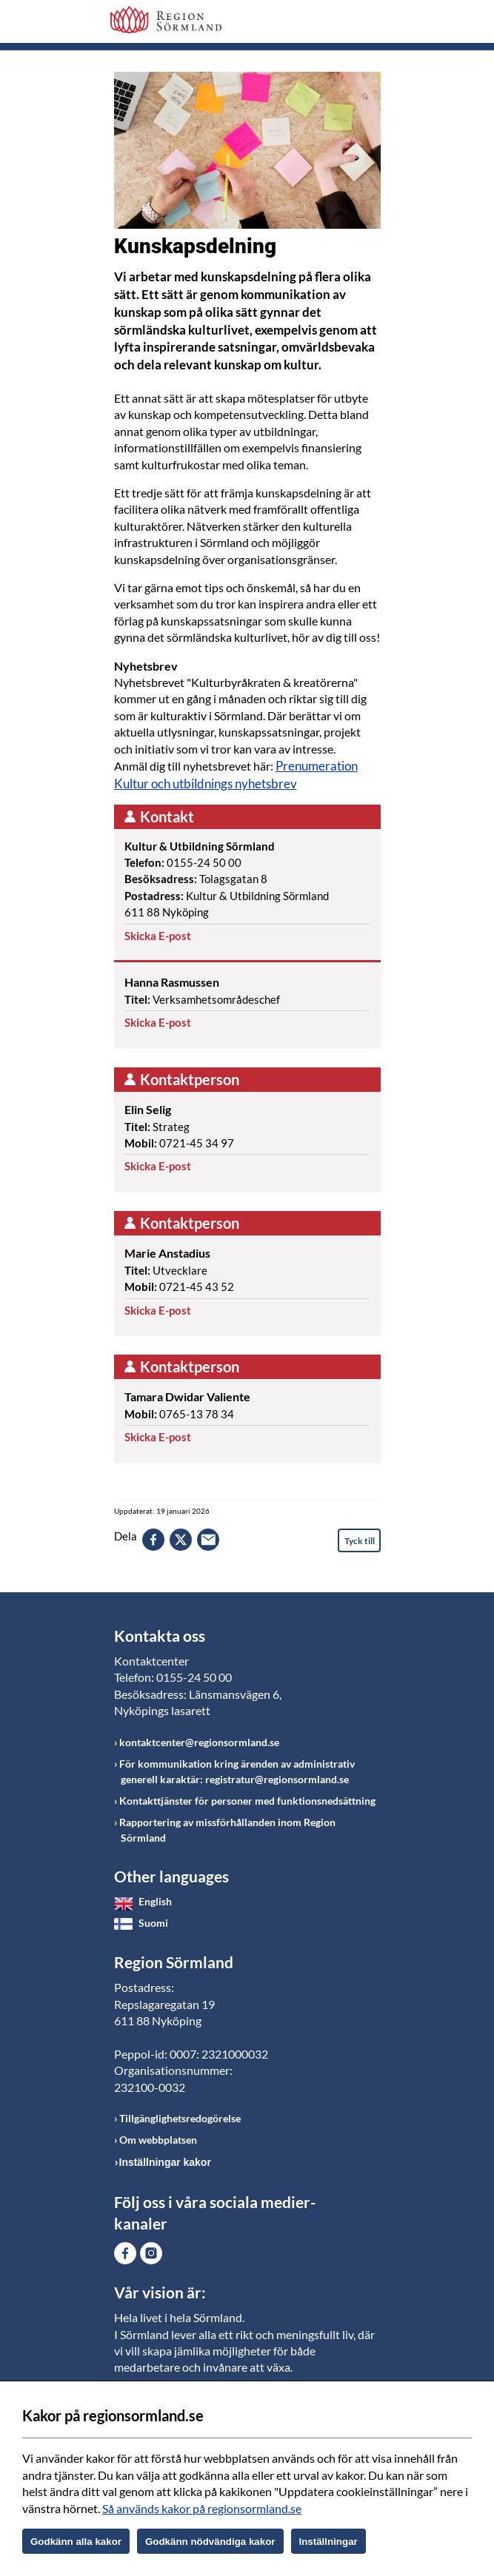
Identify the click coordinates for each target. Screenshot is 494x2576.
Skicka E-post (157, 935)
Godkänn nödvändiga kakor (210, 2541)
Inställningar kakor (165, 2162)
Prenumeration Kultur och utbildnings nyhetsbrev (236, 774)
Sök (332, 23)
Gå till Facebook (125, 2253)
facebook (153, 1540)
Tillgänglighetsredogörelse (180, 2118)
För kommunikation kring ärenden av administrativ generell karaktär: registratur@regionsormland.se (237, 1771)
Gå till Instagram (151, 2253)
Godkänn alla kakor (75, 2541)
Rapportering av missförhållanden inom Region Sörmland (227, 1830)
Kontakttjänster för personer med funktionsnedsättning (247, 1800)
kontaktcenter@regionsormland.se (199, 1742)
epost (208, 1540)
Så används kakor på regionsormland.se (201, 2508)
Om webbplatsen (158, 2139)
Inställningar (328, 2541)
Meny (370, 23)
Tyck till (359, 1540)
